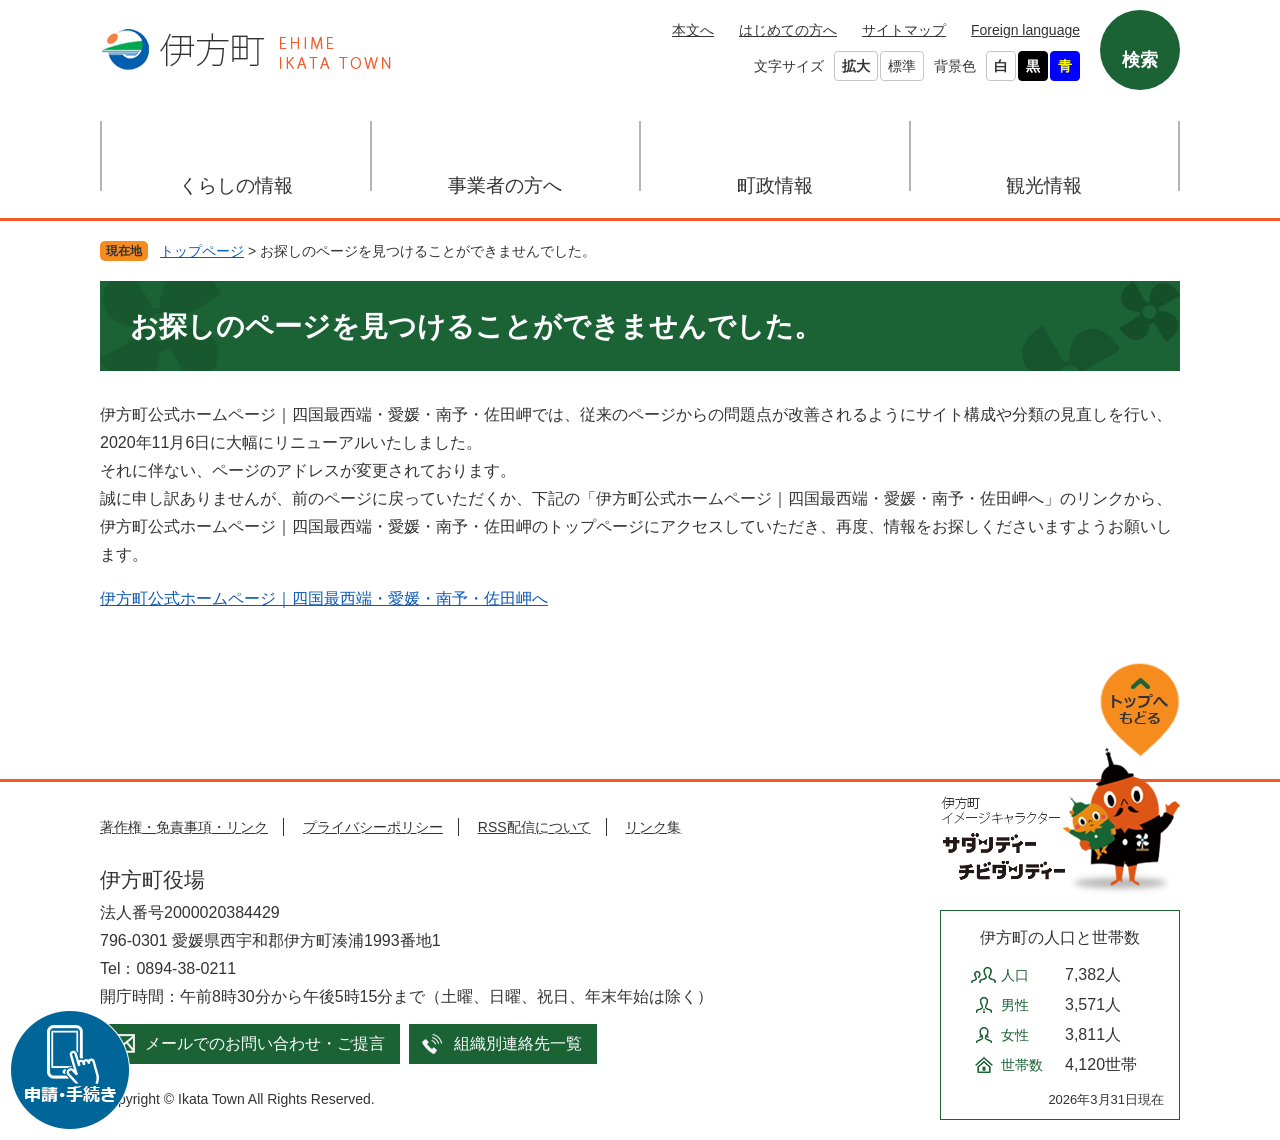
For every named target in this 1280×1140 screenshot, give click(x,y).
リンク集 (653, 827)
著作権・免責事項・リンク (184, 827)
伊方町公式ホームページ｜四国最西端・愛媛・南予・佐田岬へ (324, 598)
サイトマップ (904, 30)
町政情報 (775, 185)
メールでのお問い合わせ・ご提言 (265, 1043)
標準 (902, 66)
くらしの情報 (236, 185)
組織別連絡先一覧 (518, 1043)
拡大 (856, 66)
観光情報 (1044, 185)
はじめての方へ (788, 30)
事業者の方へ (505, 185)
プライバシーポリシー (373, 827)
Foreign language (1025, 30)
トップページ (202, 251)
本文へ (693, 30)
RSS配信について (534, 827)
